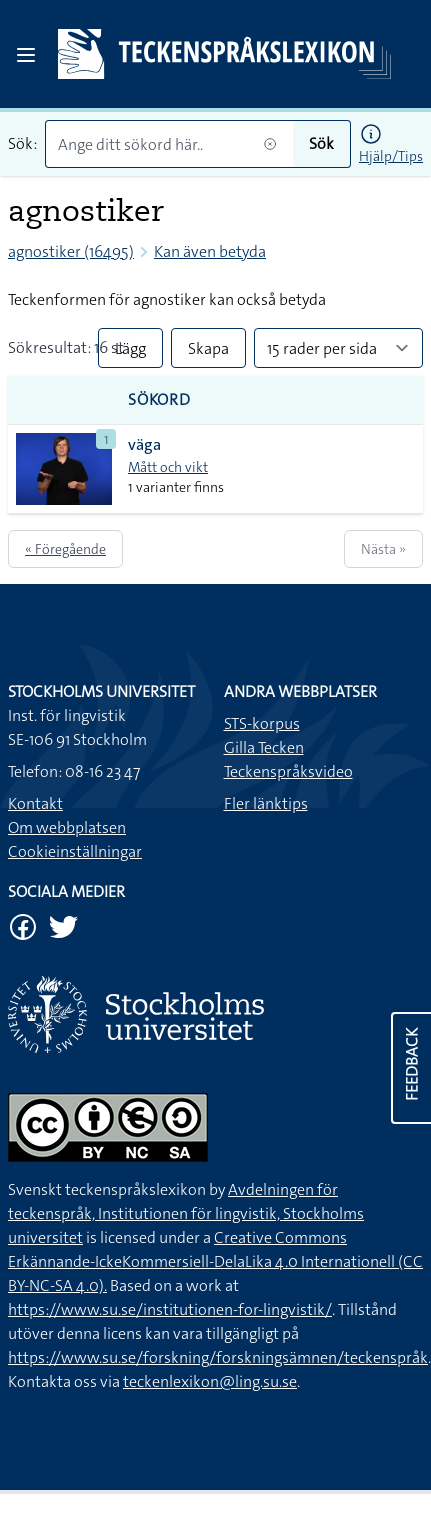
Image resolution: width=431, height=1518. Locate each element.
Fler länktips (266, 803)
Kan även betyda (210, 251)
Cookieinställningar (75, 851)
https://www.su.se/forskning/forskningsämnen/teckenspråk (218, 1357)
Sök (321, 143)
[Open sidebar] (26, 55)
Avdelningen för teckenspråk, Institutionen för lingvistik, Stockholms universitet (186, 1213)
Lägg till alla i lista (130, 353)
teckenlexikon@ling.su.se (210, 1381)
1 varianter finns (176, 487)
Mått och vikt (168, 467)
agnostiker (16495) (71, 251)
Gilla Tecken (264, 747)
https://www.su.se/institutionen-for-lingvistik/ (170, 1309)
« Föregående (65, 549)
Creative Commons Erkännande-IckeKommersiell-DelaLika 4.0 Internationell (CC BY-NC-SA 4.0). (215, 1261)
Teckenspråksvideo (288, 771)
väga (144, 444)
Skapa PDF (208, 353)
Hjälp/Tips (391, 156)
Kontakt (35, 803)
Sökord (159, 399)
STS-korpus (262, 723)
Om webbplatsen (67, 827)
